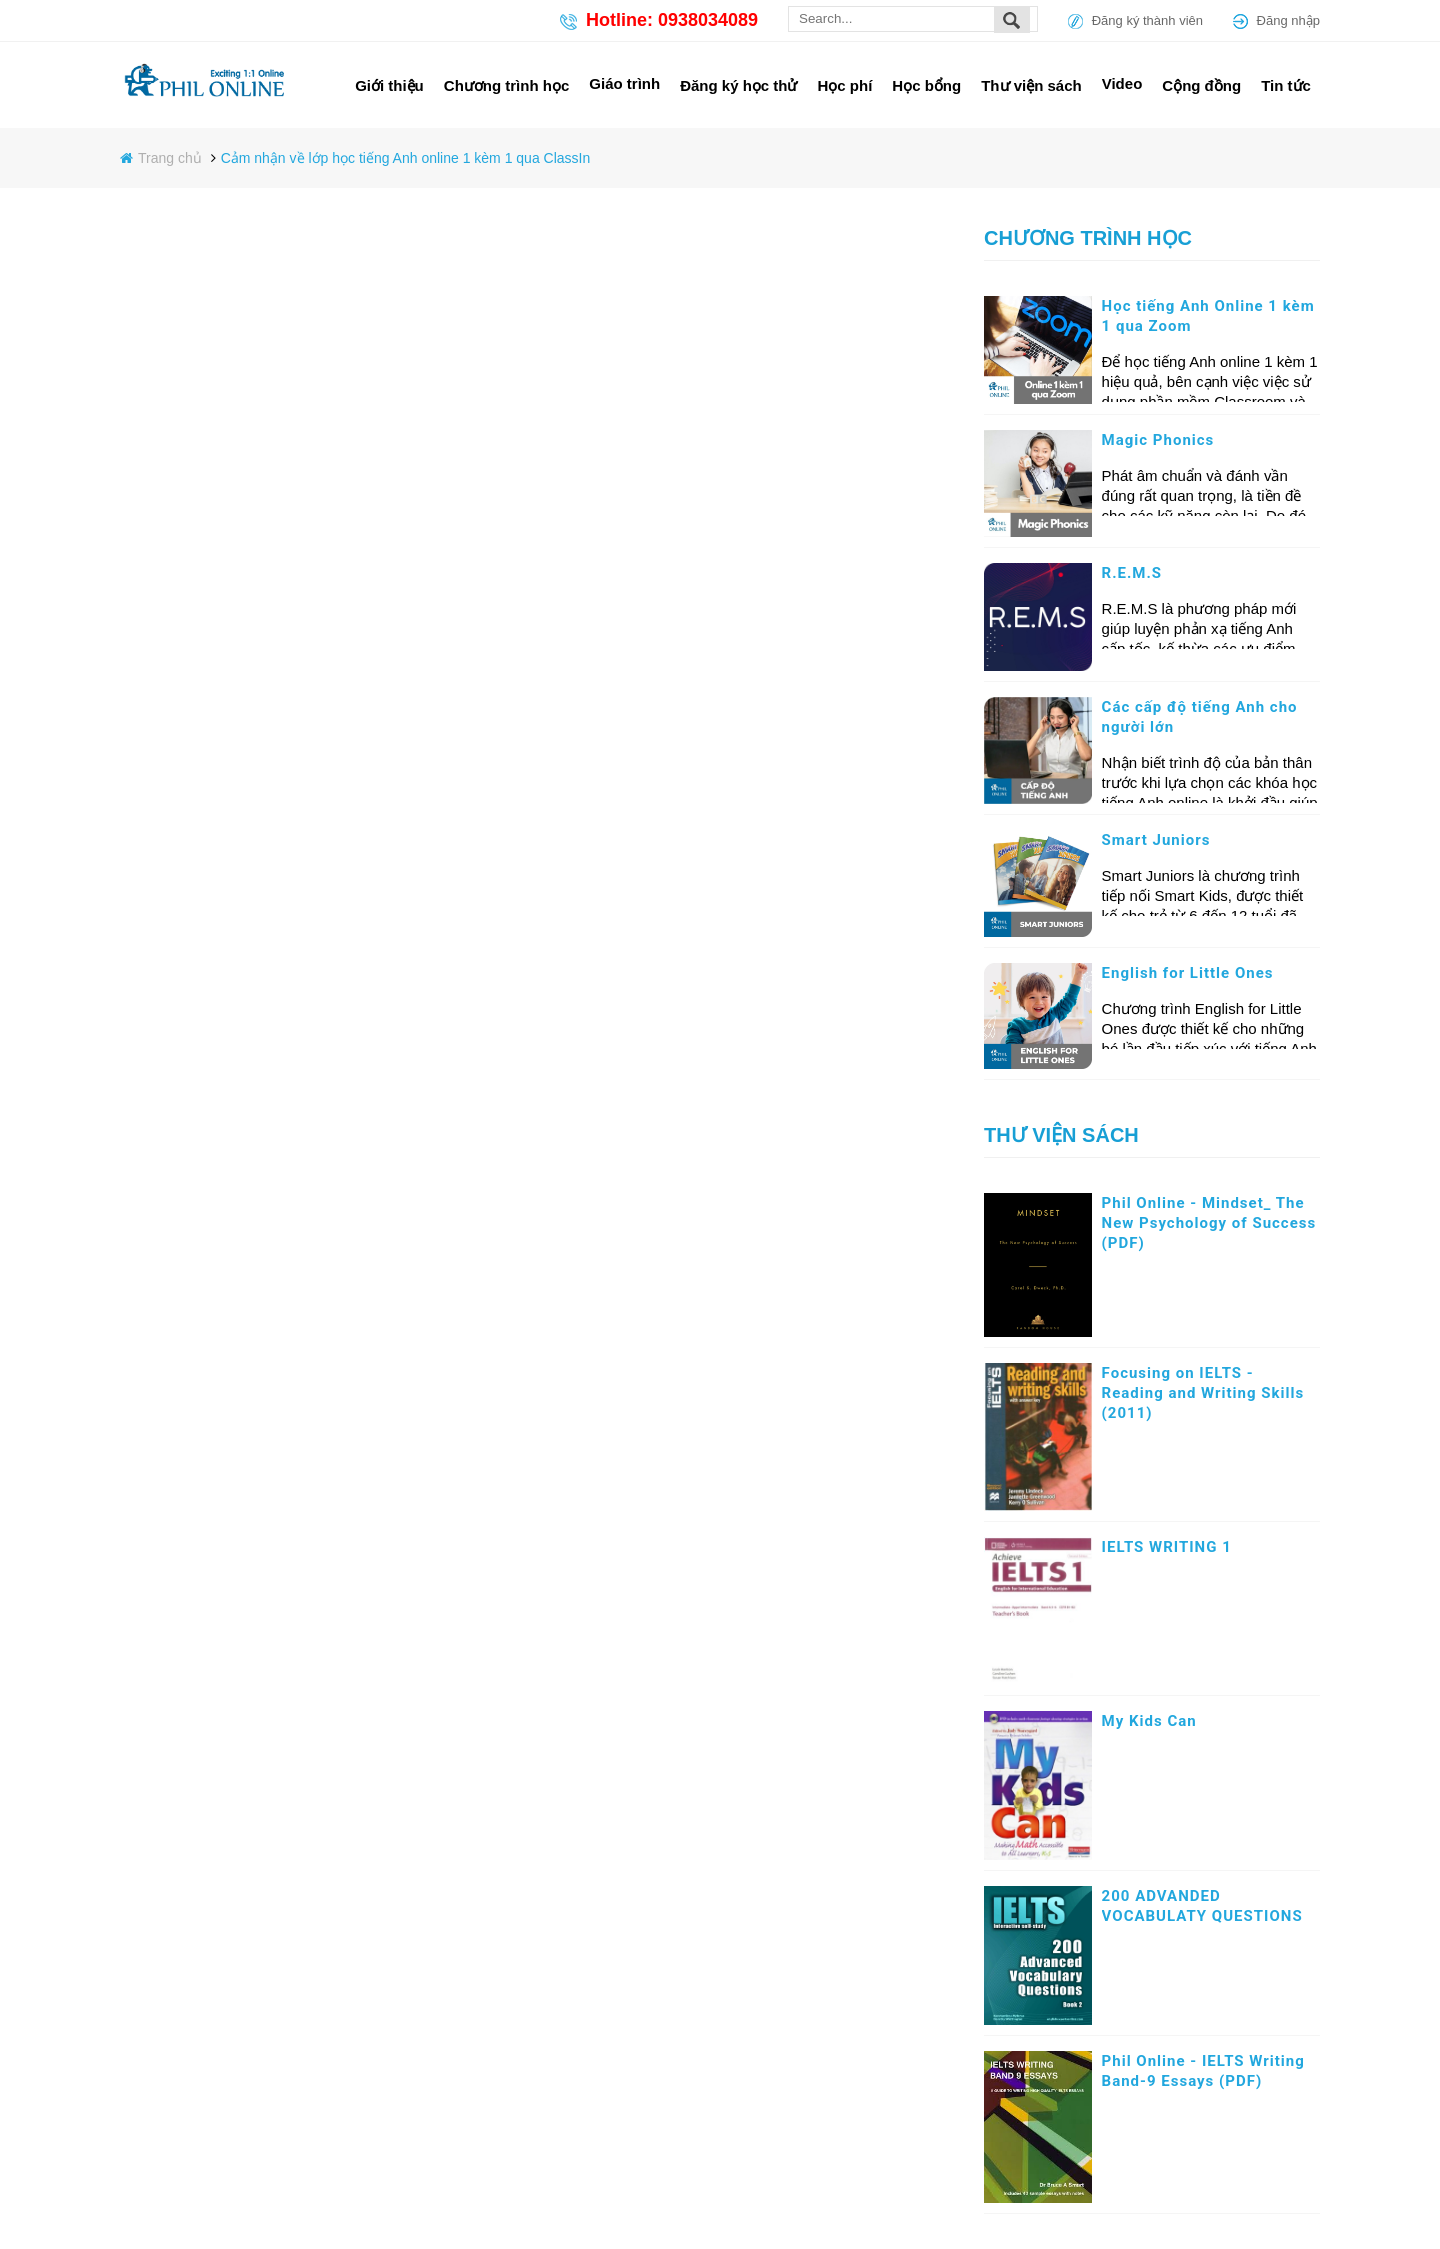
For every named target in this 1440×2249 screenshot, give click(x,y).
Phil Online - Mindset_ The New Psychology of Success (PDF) (1209, 1223)
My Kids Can (1149, 1721)
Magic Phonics (1158, 440)
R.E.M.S (1132, 573)
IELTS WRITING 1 (1167, 1547)
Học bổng (926, 85)
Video (1122, 83)
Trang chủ (172, 158)
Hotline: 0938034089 (672, 20)
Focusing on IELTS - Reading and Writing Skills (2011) (1203, 1393)
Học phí (845, 85)
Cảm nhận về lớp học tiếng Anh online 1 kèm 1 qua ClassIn (406, 158)
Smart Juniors (1156, 840)
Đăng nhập (1288, 20)
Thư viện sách (1031, 85)
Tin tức (1286, 85)
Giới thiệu (389, 85)
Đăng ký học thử (738, 85)
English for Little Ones (1188, 973)
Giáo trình (624, 83)
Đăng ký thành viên (1147, 20)
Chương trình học (507, 85)
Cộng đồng (1201, 85)
